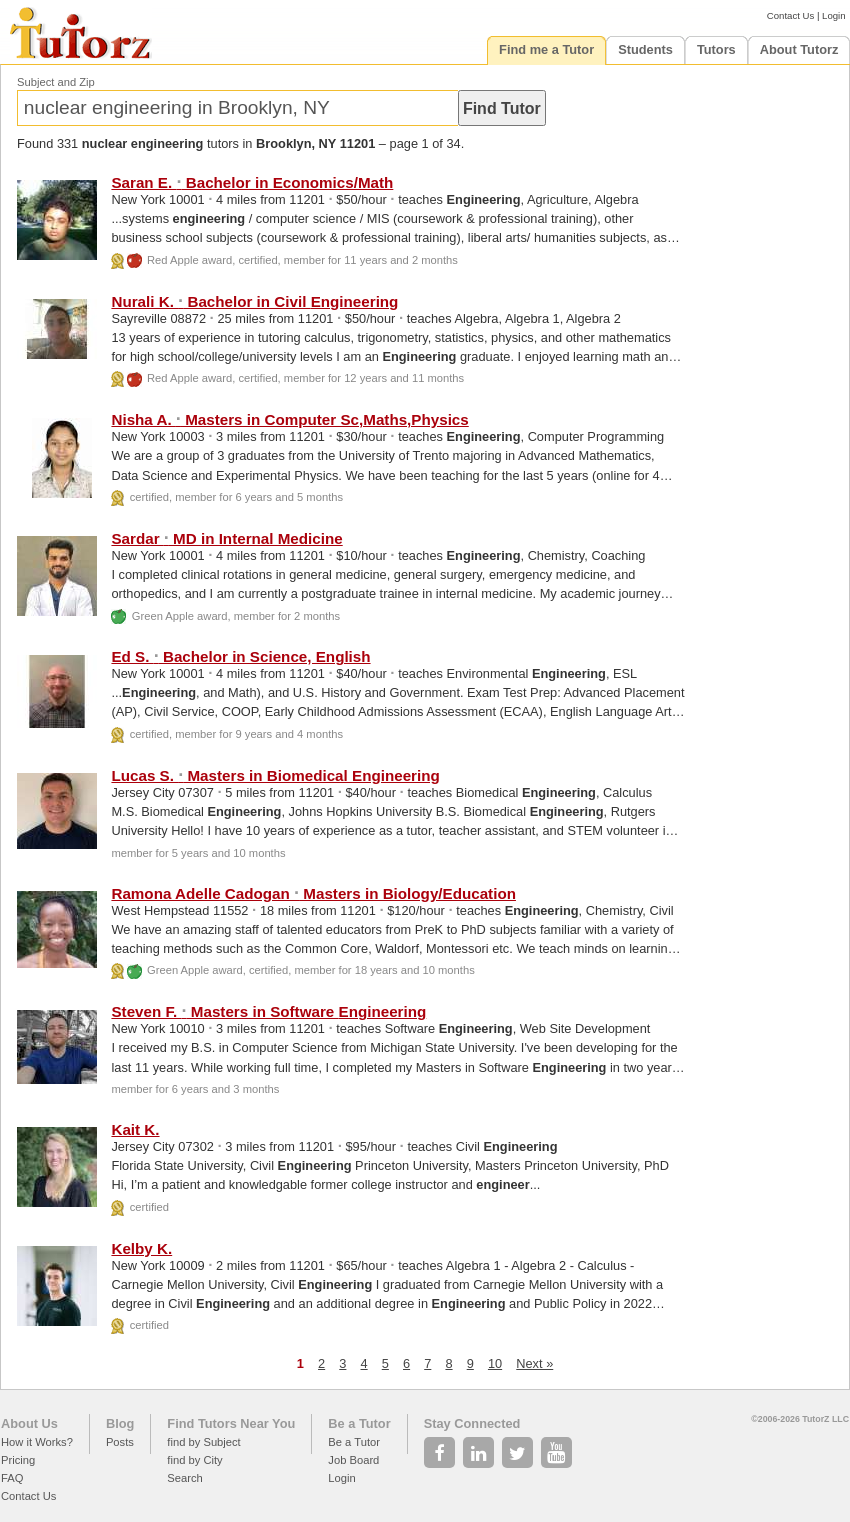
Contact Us (790, 15)
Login (833, 15)
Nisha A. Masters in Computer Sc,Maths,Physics (289, 419)
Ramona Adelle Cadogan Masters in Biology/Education (313, 893)
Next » (534, 1363)
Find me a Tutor (546, 49)
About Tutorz (799, 49)
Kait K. (135, 1129)
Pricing (18, 1460)
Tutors (716, 49)
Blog (120, 1423)
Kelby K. (141, 1248)
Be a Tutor (359, 1423)
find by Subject (203, 1442)
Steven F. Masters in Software (268, 1011)
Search (184, 1478)
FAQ (12, 1478)
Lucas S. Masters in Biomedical (275, 775)
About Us (29, 1423)
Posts (120, 1442)
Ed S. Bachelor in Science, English (240, 656)
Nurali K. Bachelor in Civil (254, 301)
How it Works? (37, 1442)
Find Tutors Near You (231, 1423)
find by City (194, 1460)
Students (645, 49)
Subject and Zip (56, 82)
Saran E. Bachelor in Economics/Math (252, 182)
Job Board (353, 1460)
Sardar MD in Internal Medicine (226, 538)
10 (495, 1363)
